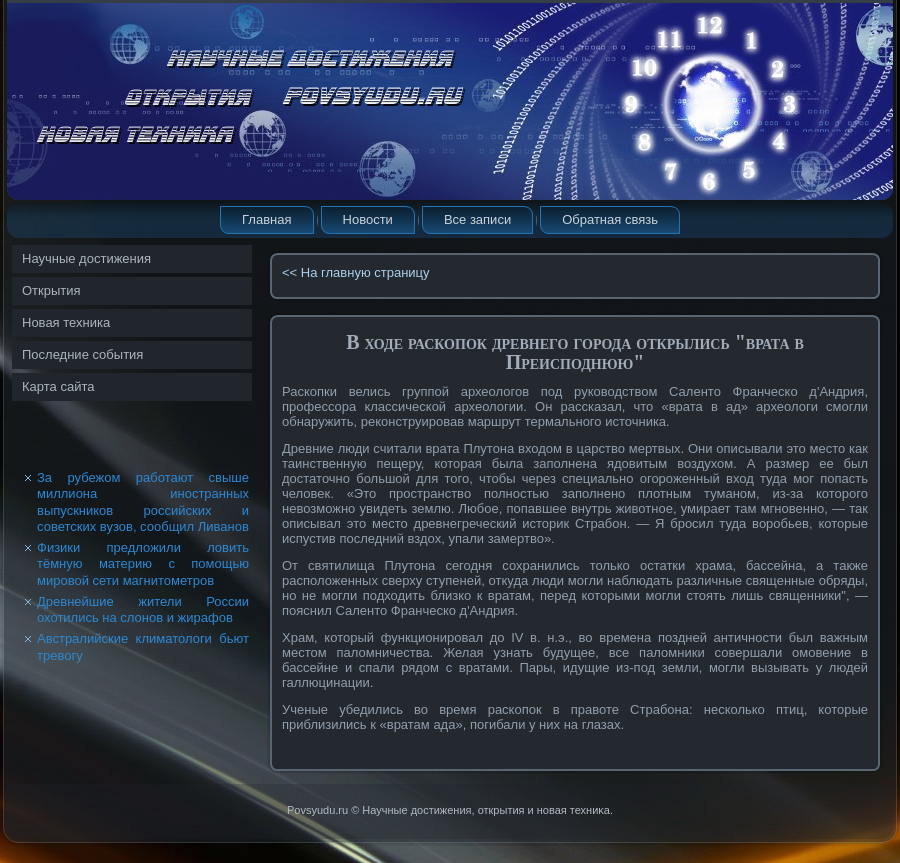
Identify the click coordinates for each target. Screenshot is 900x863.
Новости (368, 219)
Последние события (82, 354)
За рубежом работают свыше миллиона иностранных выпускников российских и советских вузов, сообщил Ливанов (143, 502)
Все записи (477, 219)
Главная (266, 219)
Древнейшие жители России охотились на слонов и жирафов (143, 609)
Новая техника (66, 322)
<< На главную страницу (356, 272)
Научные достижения (86, 258)
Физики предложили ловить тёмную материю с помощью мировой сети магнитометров (143, 564)
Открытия (51, 290)
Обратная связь (610, 219)
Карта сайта (58, 386)
